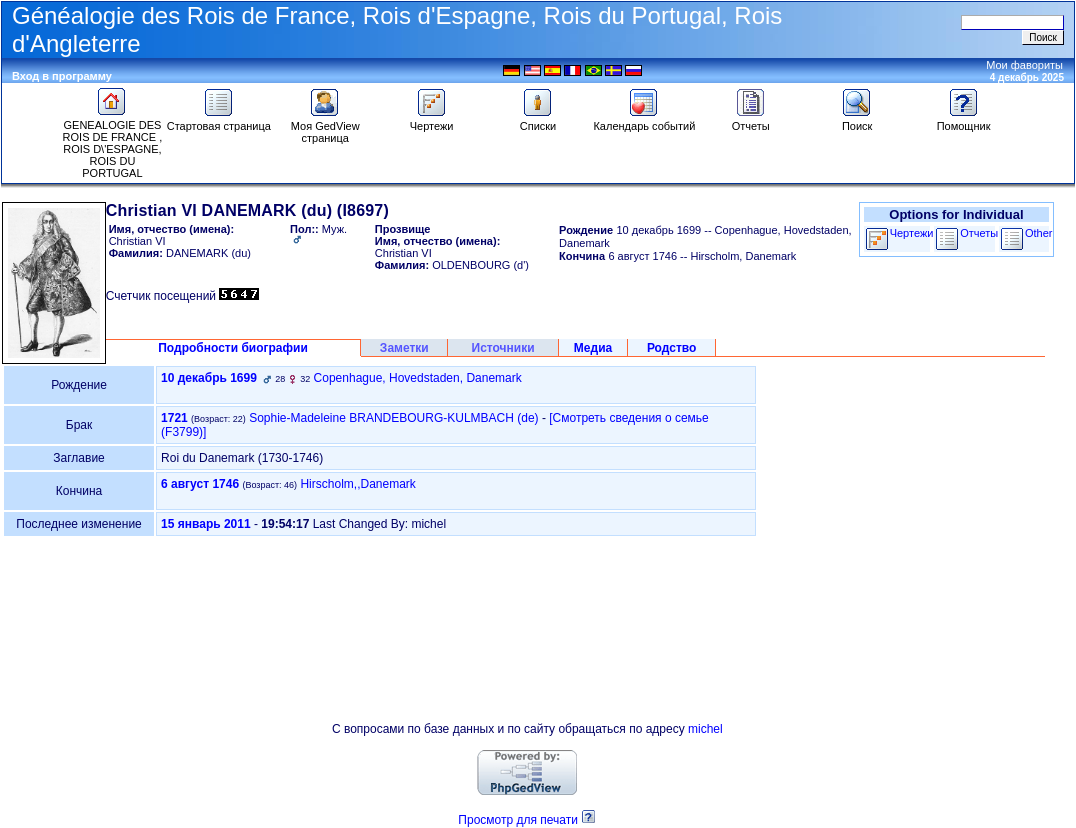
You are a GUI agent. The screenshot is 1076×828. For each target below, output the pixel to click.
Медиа (593, 348)
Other (1039, 233)
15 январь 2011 (206, 524)
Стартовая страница (219, 121)
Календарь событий (644, 121)
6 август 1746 (200, 484)
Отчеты (751, 121)
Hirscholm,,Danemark (357, 484)
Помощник (964, 121)
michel (705, 729)
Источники (503, 348)
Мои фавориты (1024, 65)
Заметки (404, 348)
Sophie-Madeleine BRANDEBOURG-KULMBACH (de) (393, 418)
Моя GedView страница (325, 127)
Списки (538, 121)
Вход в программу (62, 76)
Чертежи (432, 121)
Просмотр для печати (518, 820)
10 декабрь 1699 (209, 378)
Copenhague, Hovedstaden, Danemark (418, 378)
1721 (174, 418)
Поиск (857, 121)
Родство (671, 348)
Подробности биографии (233, 348)
